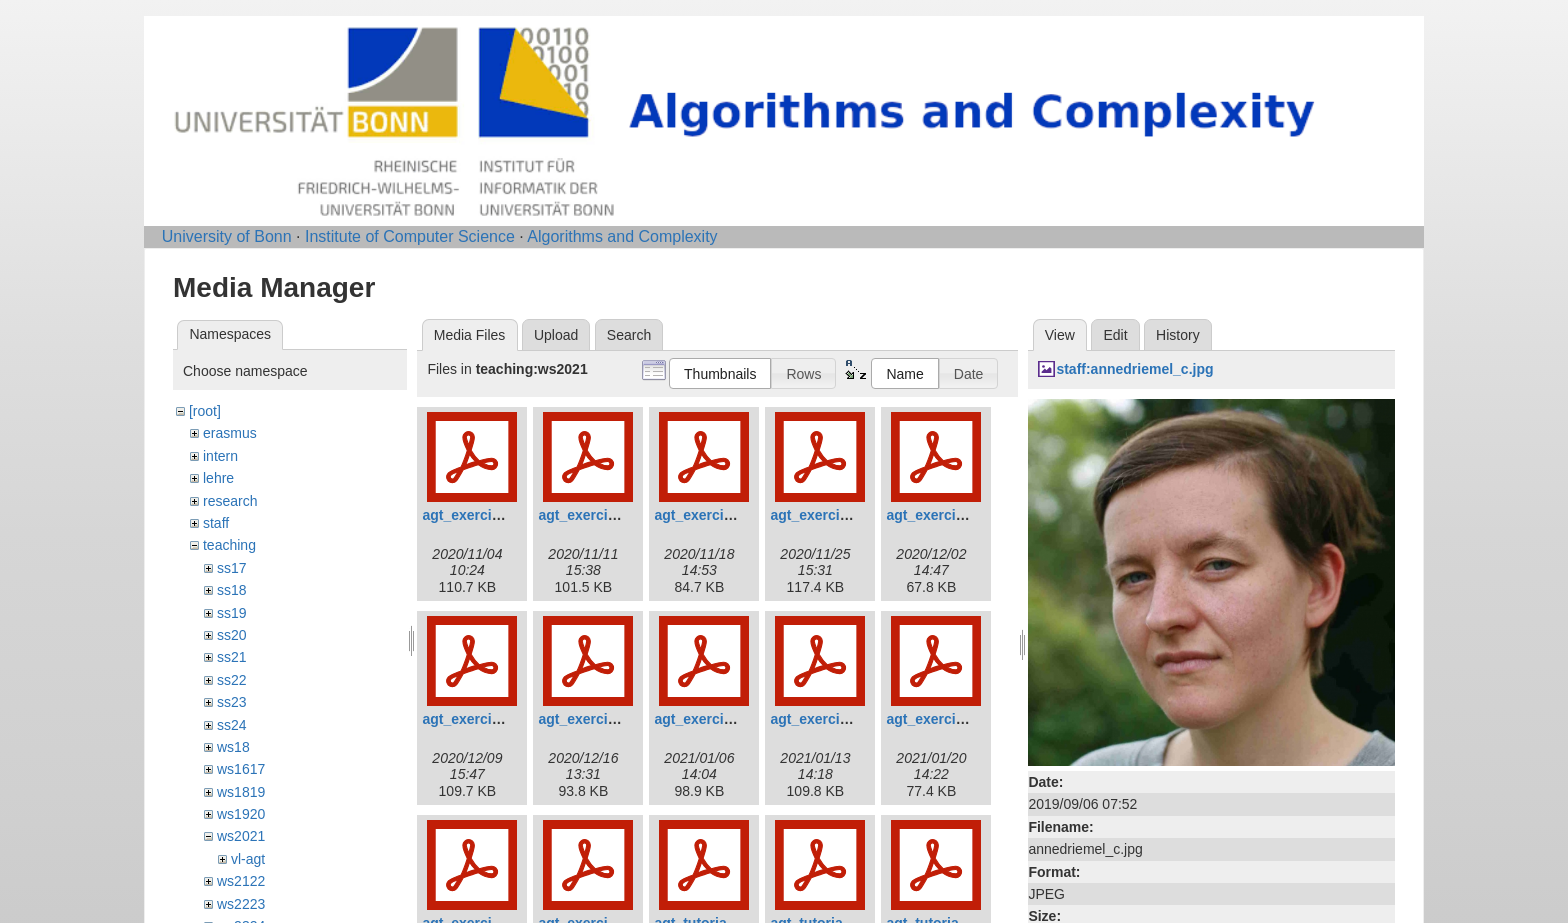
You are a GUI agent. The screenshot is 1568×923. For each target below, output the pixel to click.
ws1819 (241, 792)
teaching (229, 545)
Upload (556, 335)
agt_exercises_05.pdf (957, 515)
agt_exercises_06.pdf (493, 719)
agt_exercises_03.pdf (725, 515)
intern (220, 456)
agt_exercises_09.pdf (841, 719)
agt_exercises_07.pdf (609, 719)
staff (216, 523)
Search (629, 335)
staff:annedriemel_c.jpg (1134, 369)
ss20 (232, 635)
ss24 (232, 725)
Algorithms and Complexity (622, 236)
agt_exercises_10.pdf (957, 719)
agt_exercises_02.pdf (609, 515)
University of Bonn (227, 236)
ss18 (232, 590)
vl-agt (248, 859)
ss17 (232, 568)
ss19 (232, 613)
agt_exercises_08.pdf (725, 719)
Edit (1115, 335)
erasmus (230, 433)
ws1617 (241, 769)
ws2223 (241, 904)
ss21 (232, 657)
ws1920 (241, 814)
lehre (218, 478)
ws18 (233, 747)
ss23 (232, 702)
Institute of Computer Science (410, 236)
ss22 (232, 680)
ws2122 (241, 881)
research (230, 501)
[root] (205, 411)
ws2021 (241, 836)
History (1178, 335)
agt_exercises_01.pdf (493, 515)
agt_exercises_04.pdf (841, 515)
